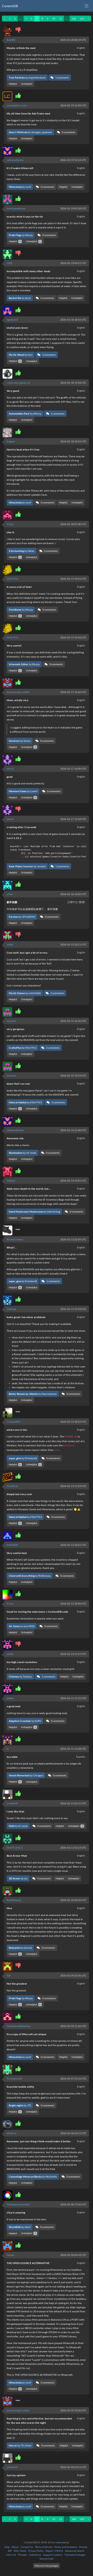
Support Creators (53, 2554)
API (10, 2550)
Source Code (47, 2558)
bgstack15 (12, 319)
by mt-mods (22, 1152)
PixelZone (12, 1485)
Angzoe (11, 441)
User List (11, 2554)
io (8, 1748)
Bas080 (11, 39)
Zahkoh (11, 1180)
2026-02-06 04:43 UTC (73, 2254)
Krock (10, 1603)
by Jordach (27, 866)
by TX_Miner (20, 2445)
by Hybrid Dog (34, 1211)
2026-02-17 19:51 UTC (73, 578)
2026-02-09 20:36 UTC (73, 1975)
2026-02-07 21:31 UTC (73, 2078)
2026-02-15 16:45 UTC (73, 1020)
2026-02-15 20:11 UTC (73, 944)
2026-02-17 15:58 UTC (73, 818)
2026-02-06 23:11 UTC (73, 2133)
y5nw (10, 894)
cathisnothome (15, 159)
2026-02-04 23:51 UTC (73, 2467)
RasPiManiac (14, 1900)
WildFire (11, 2133)
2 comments (55, 413)
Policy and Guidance (65, 2546)
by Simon (20, 740)
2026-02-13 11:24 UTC (73, 1485)
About (15, 2546)
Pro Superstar (14, 2078)
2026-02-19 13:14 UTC (73, 159)
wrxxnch (11, 1020)
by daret (20, 297)
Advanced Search (74, 2550)
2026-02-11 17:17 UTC (73, 1653)
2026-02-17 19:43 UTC (73, 637)
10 (53, 18)
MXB (9, 262)
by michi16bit (25, 993)
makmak (11, 1308)
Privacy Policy (36, 2550)
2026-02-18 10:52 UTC (73, 441)
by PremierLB (23, 1281)
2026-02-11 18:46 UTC (73, 1603)
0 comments (66, 132)
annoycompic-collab (18, 692)
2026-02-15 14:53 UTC (73, 1075)
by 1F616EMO (22, 916)
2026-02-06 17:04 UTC (73, 2204)
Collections (35, 2554)
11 (60, 18)
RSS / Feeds (20, 2550)
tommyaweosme (16, 208)
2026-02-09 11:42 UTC (73, 2026)
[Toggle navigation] (86, 6)
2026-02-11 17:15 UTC (73, 1698)
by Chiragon (26, 1775)
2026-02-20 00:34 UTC (73, 39)
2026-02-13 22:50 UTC (73, 1239)
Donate (83, 2546)
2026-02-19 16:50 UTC (73, 105)
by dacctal (20, 1947)
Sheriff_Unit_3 (14, 1847)
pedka (10, 1653)
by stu (18, 1878)
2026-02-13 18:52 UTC (73, 1421)
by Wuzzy (21, 235)
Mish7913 (12, 578)
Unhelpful (26, 83)
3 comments (46, 354)
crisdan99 (12, 1803)
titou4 (10, 768)
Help (7, 2546)
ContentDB (10, 6)
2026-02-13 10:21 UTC (73, 1544)
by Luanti (23, 791)
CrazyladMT (13, 1421)
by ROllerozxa (30, 1575)
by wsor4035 (22, 1626)
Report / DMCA (54, 2550)
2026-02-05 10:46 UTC (73, 2410)
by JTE (20, 2105)
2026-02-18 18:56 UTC (73, 319)
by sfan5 (20, 2226)
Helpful (13, 83)
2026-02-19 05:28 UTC (73, 208)
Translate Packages (75, 2554)
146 (74, 18)
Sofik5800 (12, 1544)
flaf (8, 1975)
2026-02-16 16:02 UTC (73, 894)
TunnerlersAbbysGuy (18, 2026)
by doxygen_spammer (30, 132)
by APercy (25, 413)
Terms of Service (44, 2546)
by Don (21, 354)
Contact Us (26, 2546)
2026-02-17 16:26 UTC (73, 692)
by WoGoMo (33, 2176)
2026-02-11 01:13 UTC (73, 1847)
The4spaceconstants (18, 2204)
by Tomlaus (20, 1676)
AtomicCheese (15, 1239)
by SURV (25, 1720)
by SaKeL (22, 550)
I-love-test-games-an (18, 382)
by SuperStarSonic (27, 77)
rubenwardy (62, 2542)
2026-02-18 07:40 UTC (73, 524)
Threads (22, 2554)
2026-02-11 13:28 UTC (73, 1748)
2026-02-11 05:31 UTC (73, 1803)
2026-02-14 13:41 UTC (73, 1180)
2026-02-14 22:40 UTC (73, 1130)
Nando (10, 2254)
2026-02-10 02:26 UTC (73, 1900)
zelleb (10, 944)
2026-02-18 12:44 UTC (73, 382)
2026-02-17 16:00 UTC (73, 768)
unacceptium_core (17, 105)
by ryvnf (20, 186)
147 (82, 18)
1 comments (60, 77)
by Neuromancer (33, 1393)
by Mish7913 (22, 1047)
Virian (10, 524)
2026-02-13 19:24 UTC (73, 1308)
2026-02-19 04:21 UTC (73, 262)
